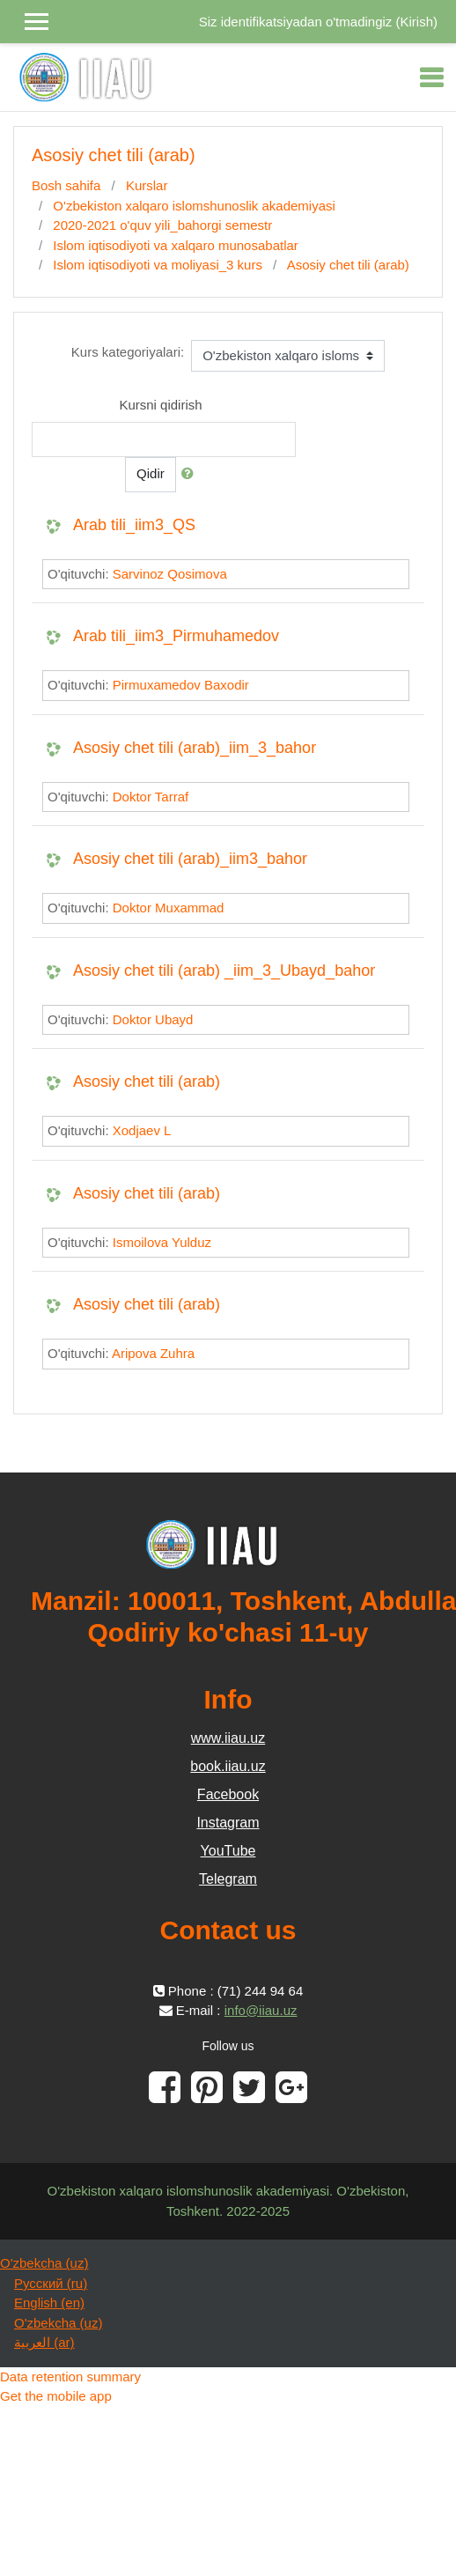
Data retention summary (70, 2376)
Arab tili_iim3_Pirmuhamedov (176, 636)
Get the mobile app (56, 2395)
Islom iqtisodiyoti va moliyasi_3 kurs (157, 264)
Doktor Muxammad (168, 907)
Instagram (227, 1822)
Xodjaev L (142, 1130)
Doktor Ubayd (153, 1019)
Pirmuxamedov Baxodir (181, 684)
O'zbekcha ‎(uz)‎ (44, 2262)
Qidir (150, 473)
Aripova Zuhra (153, 1353)
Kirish (416, 21)
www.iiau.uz (228, 1738)
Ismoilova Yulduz (162, 1242)
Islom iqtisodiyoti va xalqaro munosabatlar (175, 245)
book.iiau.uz (227, 1766)
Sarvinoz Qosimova (170, 573)
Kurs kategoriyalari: (127, 351)
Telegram (228, 1878)
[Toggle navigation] (431, 77)
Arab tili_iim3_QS (134, 525)
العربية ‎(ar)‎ (44, 2342)
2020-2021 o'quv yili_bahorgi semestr (162, 225)
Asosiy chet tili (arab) (348, 264)
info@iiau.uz (261, 2010)
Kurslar (147, 185)
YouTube (228, 1850)
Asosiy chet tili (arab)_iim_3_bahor (194, 748)
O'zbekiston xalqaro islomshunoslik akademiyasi (194, 205)
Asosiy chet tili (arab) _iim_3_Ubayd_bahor (224, 970)
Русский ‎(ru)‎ (50, 2283)
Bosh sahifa (66, 185)
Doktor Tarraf (150, 796)
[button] (191, 474)
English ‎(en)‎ (49, 2302)
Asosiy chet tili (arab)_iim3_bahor (190, 858)
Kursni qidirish (160, 404)
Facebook (228, 1794)
